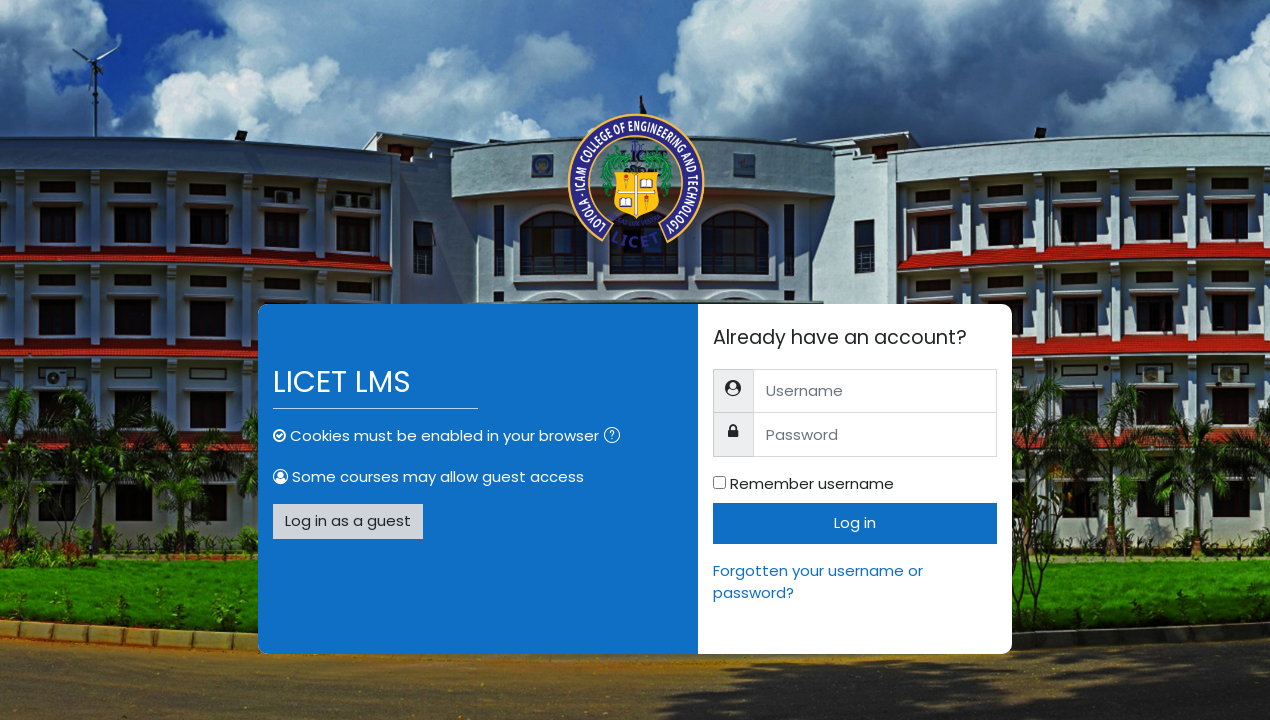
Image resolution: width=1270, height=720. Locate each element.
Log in (855, 522)
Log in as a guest (348, 520)
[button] (616, 437)
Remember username (812, 483)
